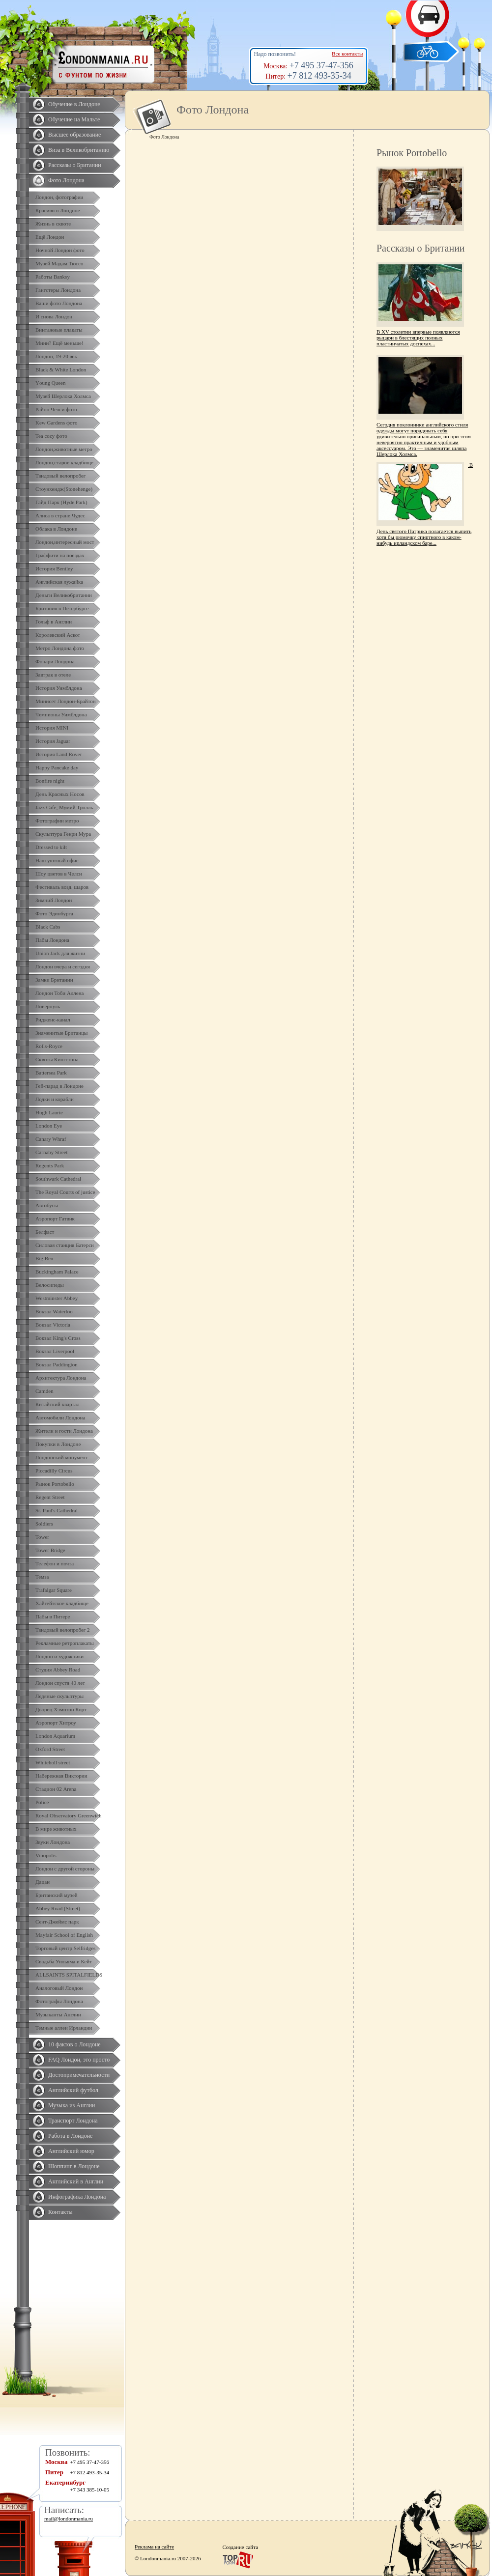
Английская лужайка (59, 582)
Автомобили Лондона (60, 1417)
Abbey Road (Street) (57, 1908)
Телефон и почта (54, 1563)
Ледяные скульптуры (59, 1696)
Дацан (42, 1882)
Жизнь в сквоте (53, 223)
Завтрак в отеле (53, 675)
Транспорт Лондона (73, 2120)
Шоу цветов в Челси (58, 874)
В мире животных (56, 1829)
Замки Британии (54, 980)
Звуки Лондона (52, 1842)
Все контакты (347, 54)
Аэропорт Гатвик (55, 1218)
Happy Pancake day (56, 767)
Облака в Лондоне (56, 529)
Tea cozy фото (51, 436)
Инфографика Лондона (77, 2196)
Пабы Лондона (52, 940)
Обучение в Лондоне (74, 104)
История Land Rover (58, 754)
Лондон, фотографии (59, 197)
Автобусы (46, 1205)
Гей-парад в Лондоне (59, 1086)
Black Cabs (47, 927)
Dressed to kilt (51, 847)
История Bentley (54, 568)
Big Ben (44, 1258)
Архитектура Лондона (60, 1378)
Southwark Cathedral (58, 1179)
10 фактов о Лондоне (74, 2044)
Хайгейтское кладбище (61, 1603)
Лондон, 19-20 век (56, 356)
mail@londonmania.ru (68, 2518)
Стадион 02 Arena (55, 1789)
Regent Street (50, 1497)
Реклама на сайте (154, 2546)
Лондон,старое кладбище (64, 462)
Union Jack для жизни (60, 953)
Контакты (60, 2211)
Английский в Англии (75, 2181)
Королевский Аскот (57, 635)
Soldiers (44, 1524)
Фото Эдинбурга (54, 913)
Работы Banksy (52, 277)
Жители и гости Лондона (64, 1431)
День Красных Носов (60, 794)
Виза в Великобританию (78, 149)
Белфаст (44, 1232)
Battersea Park (51, 1073)
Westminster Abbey (56, 1298)
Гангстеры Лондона (58, 290)
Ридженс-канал (52, 1019)
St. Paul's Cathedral (56, 1510)
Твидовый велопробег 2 (62, 1630)
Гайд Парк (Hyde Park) (61, 502)
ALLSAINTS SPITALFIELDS (68, 1975)
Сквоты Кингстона (57, 1059)
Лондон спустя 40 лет (60, 1683)
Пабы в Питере (52, 1616)
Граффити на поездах (60, 555)
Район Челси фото (56, 409)
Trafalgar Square (53, 1590)
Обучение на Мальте (74, 119)
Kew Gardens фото (56, 422)
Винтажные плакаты (59, 330)
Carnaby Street (51, 1152)
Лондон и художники (59, 1656)
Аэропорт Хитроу (55, 1723)
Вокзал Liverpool (54, 1351)
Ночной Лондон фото (60, 250)
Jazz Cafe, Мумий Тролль (64, 807)
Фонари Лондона (55, 661)
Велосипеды (49, 1285)
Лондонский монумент (61, 1457)
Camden (44, 1391)
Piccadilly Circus (53, 1470)
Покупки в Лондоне (58, 1444)
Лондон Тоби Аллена (59, 993)
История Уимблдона (58, 688)
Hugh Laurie (49, 1112)
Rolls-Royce (48, 1046)
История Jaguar (52, 741)
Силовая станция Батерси (64, 1245)
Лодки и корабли (54, 1099)
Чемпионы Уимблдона (61, 714)
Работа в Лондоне (70, 2135)
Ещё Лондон (49, 237)
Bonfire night (49, 781)
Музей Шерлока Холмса (63, 396)
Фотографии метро (57, 820)
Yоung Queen (50, 383)
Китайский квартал (57, 1404)
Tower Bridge (50, 1550)
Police (42, 1802)
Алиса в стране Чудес (60, 515)
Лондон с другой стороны (64, 1868)
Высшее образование (74, 134)
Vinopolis (46, 1855)
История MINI (51, 728)
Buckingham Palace (57, 1271)
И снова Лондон (53, 316)
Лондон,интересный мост (64, 542)
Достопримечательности (79, 2074)
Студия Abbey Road (57, 1669)
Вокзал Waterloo (54, 1311)
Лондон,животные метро (63, 449)
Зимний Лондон (53, 900)
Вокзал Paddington (56, 1364)
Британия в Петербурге (62, 608)
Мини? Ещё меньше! (59, 343)
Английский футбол (73, 2090)
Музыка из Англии (71, 2105)
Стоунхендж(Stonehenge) (63, 489)
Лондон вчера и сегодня (62, 966)
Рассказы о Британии (74, 165)
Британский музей (56, 1895)
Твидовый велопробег (60, 476)
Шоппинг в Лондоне (74, 2166)
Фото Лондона (66, 180)
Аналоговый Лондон (59, 1988)
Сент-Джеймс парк (57, 1922)
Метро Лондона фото (59, 648)
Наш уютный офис (57, 860)
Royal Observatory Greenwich (68, 1815)
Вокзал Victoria (52, 1325)
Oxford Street (50, 1749)
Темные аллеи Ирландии (63, 2028)
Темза (42, 1577)
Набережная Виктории (61, 1776)
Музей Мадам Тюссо (59, 263)
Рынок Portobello (54, 1484)
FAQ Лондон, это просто (79, 2059)
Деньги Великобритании (63, 595)
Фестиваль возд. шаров (61, 887)
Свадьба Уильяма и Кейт (63, 1961)
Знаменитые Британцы (61, 1033)
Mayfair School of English (64, 1935)
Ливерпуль (47, 1006)
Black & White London (60, 369)
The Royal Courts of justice (65, 1192)
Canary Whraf (50, 1139)
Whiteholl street (52, 1762)
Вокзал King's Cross (58, 1338)
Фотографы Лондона (59, 2001)
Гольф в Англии (53, 621)
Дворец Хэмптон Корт (61, 1709)
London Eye (48, 1126)
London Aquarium (55, 1736)
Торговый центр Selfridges (65, 1948)
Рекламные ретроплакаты (64, 1643)
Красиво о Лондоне (57, 210)
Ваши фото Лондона (58, 303)
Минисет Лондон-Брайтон (65, 701)
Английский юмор (71, 2151)
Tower (42, 1537)
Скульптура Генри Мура (63, 834)
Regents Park (49, 1165)
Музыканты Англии (58, 2014)
